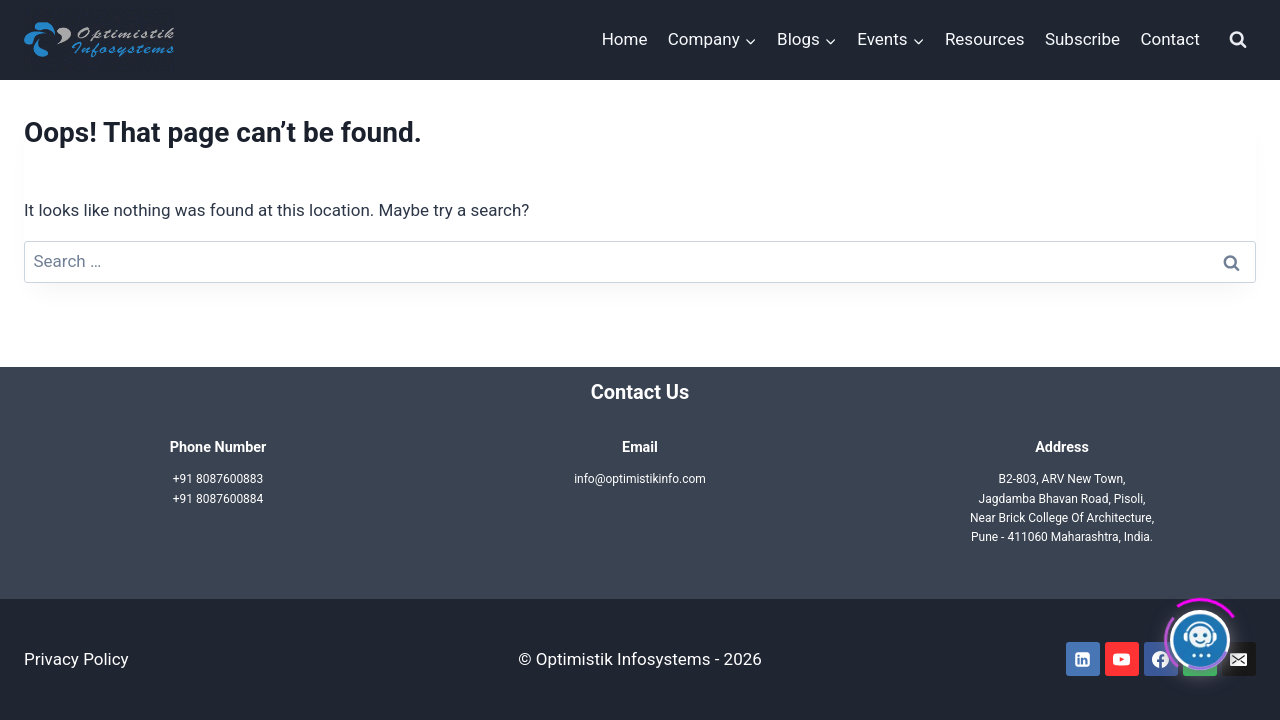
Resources (985, 39)
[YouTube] (1122, 659)
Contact (1169, 39)
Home (625, 39)
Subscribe (1082, 39)
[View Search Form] (1238, 40)
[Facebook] (1161, 659)
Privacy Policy (76, 659)
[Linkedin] (1083, 659)
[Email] (1239, 659)
